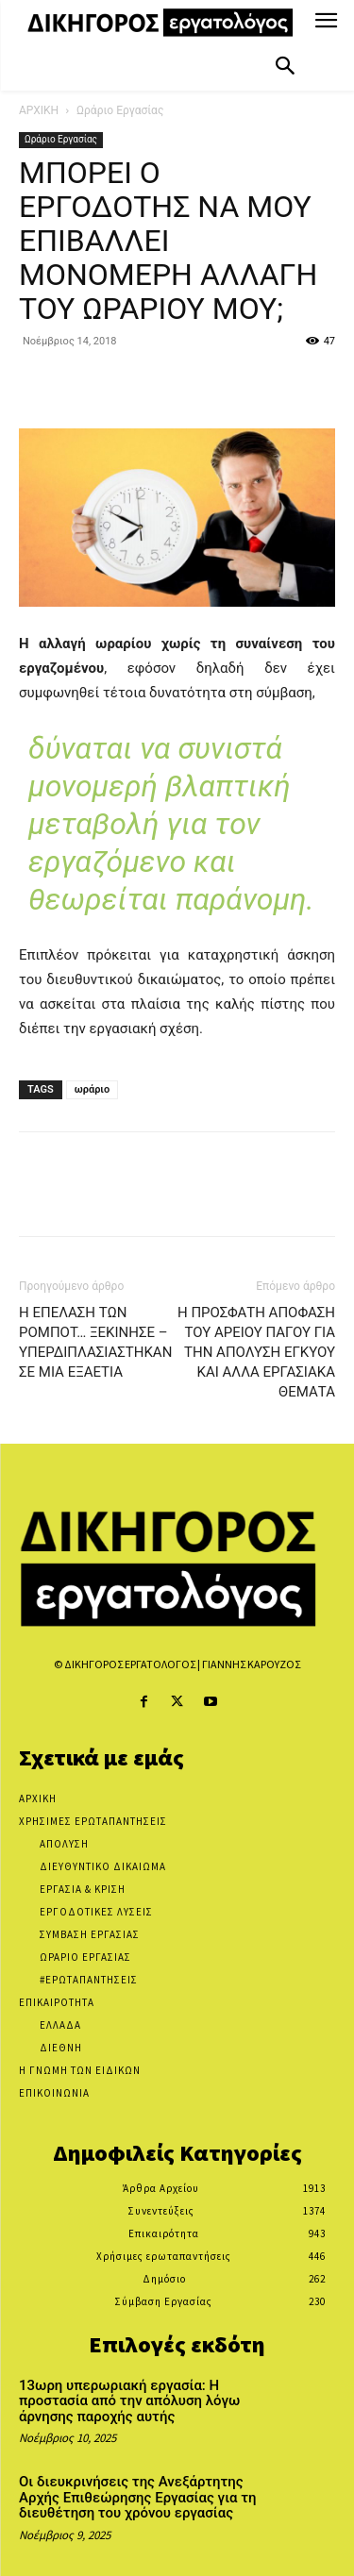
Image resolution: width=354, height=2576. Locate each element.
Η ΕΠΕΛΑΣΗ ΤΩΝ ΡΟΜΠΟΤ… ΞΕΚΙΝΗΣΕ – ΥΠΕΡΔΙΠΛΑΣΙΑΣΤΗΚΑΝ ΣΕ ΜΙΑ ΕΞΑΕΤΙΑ (95, 1342)
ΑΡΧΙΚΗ (39, 110)
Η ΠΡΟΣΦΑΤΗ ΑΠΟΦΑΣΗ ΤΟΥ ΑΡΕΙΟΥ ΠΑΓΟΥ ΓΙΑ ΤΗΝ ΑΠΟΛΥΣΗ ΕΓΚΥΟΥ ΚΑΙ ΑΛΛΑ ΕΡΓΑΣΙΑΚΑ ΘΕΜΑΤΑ (256, 1352)
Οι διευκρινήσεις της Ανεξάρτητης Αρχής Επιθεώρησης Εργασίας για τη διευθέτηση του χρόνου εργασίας (138, 2497)
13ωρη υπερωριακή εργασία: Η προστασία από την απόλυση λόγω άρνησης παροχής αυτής (129, 2401)
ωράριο (92, 1089)
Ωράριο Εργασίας (119, 110)
